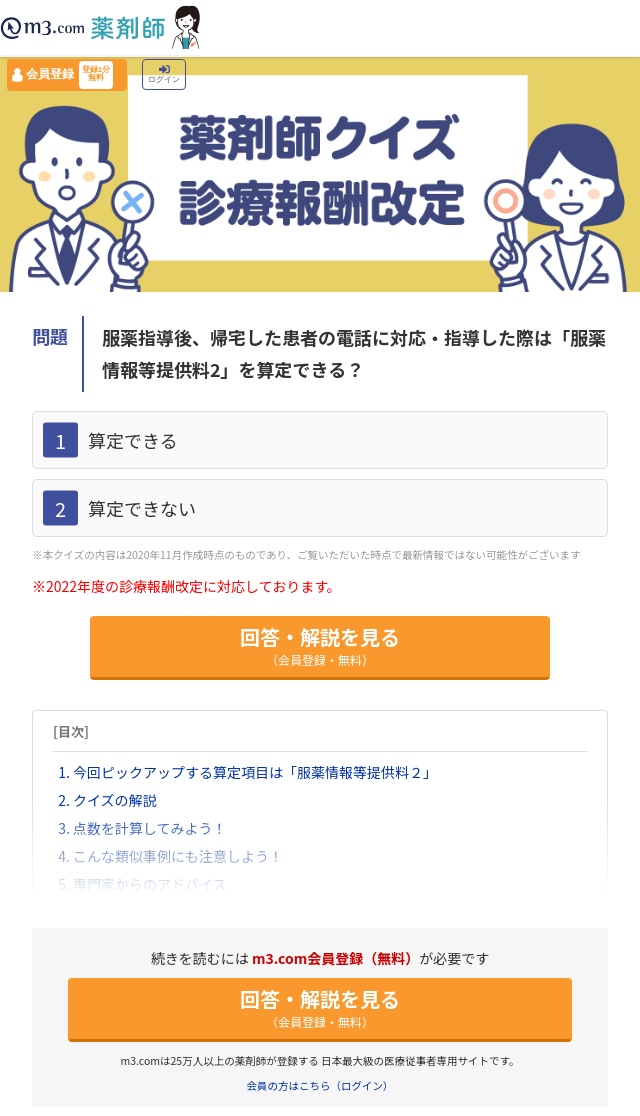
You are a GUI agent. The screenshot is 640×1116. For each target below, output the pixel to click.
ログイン (164, 74)
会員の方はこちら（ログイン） (320, 1085)
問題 (50, 336)
